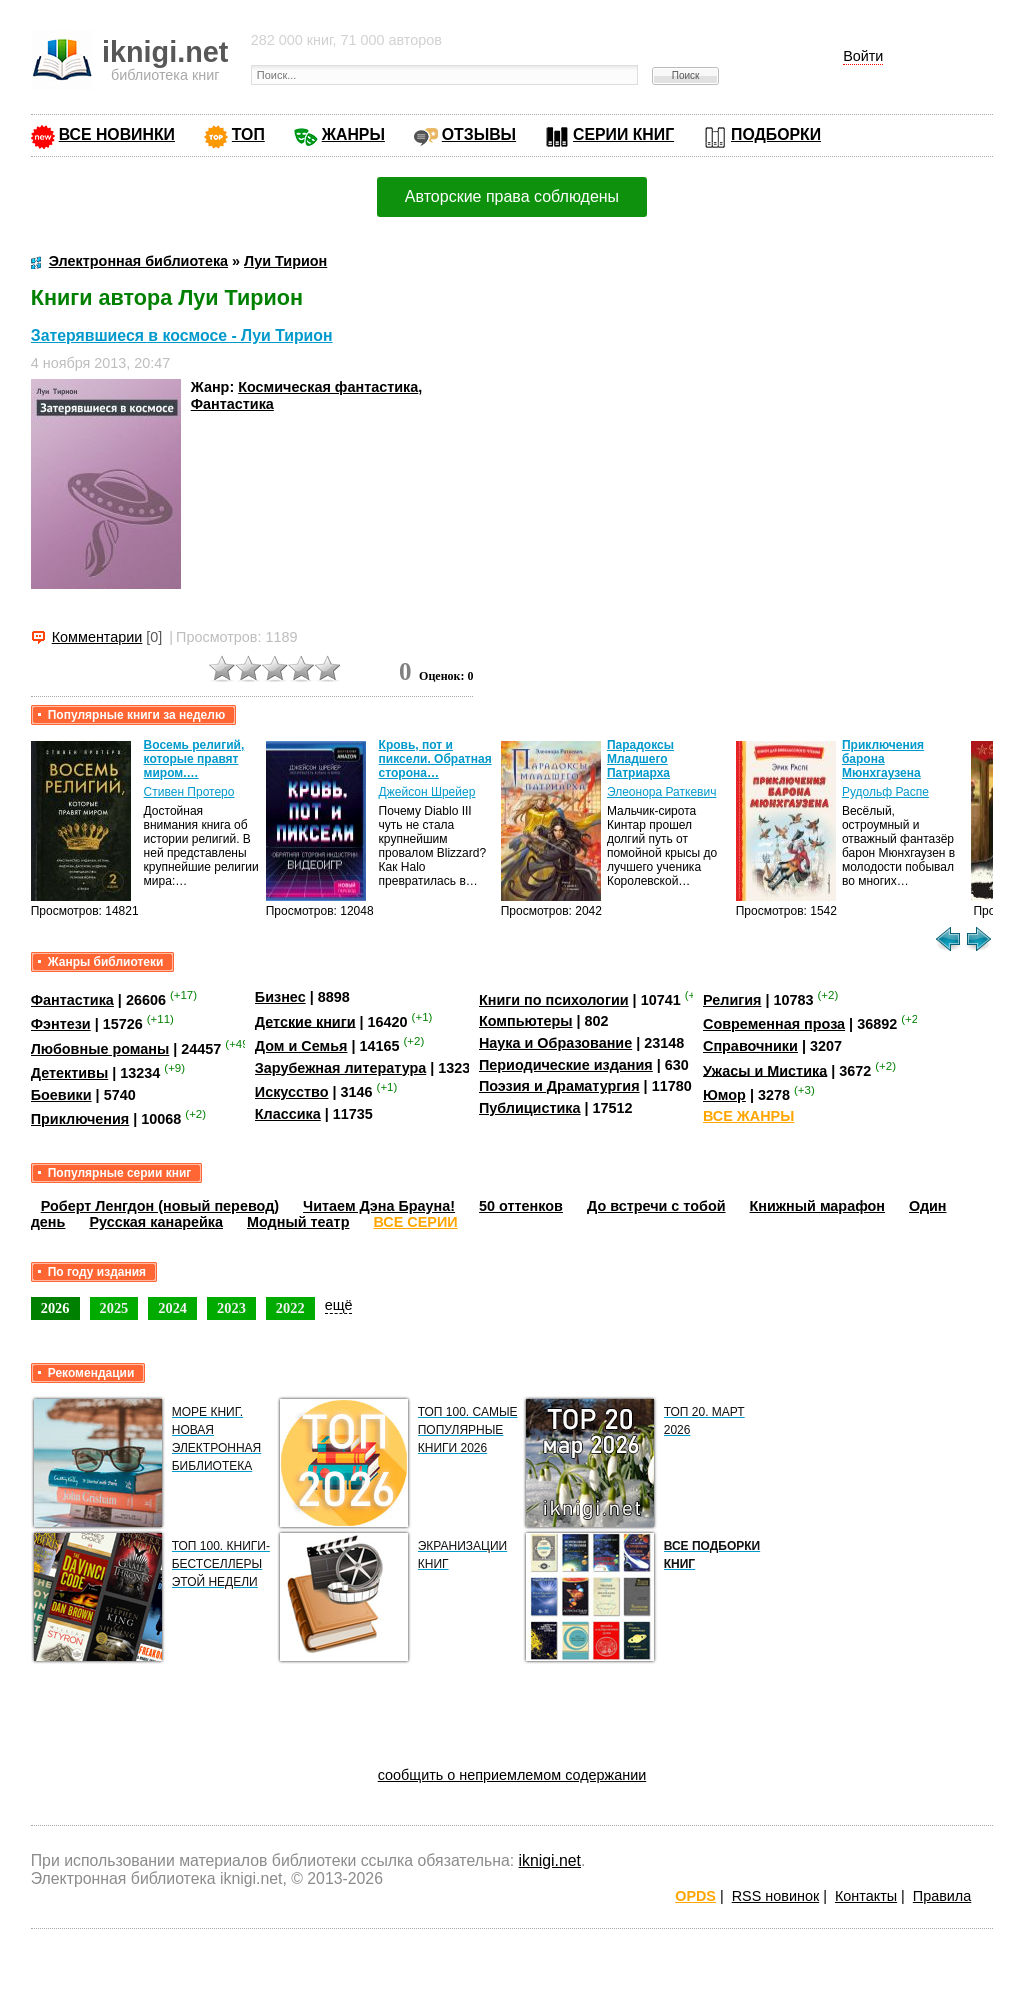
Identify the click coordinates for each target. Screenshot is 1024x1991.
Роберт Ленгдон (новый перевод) (160, 1206)
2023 (231, 1308)
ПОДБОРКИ (776, 134)
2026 (55, 1308)
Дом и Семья (301, 1046)
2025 (114, 1308)
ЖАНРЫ (353, 134)
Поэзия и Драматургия (559, 1086)
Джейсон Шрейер (427, 792)
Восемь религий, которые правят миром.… (194, 759)
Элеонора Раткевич (661, 792)
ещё (339, 1305)
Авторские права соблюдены (512, 196)
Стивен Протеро (189, 792)
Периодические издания (566, 1065)
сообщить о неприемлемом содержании (512, 1775)
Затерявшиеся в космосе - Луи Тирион (182, 335)
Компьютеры (526, 1021)
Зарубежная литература (340, 1068)
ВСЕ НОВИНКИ (117, 134)
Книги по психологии (554, 1000)
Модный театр (298, 1222)
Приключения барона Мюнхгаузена (883, 759)
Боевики (61, 1095)
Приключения (80, 1119)
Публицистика (530, 1108)
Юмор (724, 1095)
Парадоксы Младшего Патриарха (640, 759)
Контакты (866, 1896)
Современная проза (774, 1024)
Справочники (750, 1046)
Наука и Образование (555, 1043)
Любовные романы (100, 1049)
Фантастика (232, 404)
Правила (942, 1896)
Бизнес (280, 997)
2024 (172, 1308)
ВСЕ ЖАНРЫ (748, 1116)
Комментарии (97, 637)
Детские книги (305, 1021)
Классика (288, 1114)
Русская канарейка (156, 1222)
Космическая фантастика (328, 387)
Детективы (70, 1073)
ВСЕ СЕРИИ (415, 1222)
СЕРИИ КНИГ (623, 134)
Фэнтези (61, 1024)
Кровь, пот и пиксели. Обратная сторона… (435, 759)
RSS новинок (775, 1896)
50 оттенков (521, 1206)
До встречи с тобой (656, 1206)
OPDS (695, 1896)
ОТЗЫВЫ (479, 134)
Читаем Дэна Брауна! (379, 1206)
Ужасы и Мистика (765, 1070)
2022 (290, 1308)
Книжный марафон (818, 1206)
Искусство (292, 1092)
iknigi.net (550, 1860)
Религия (732, 1000)
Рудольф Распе (885, 792)
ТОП (248, 134)
